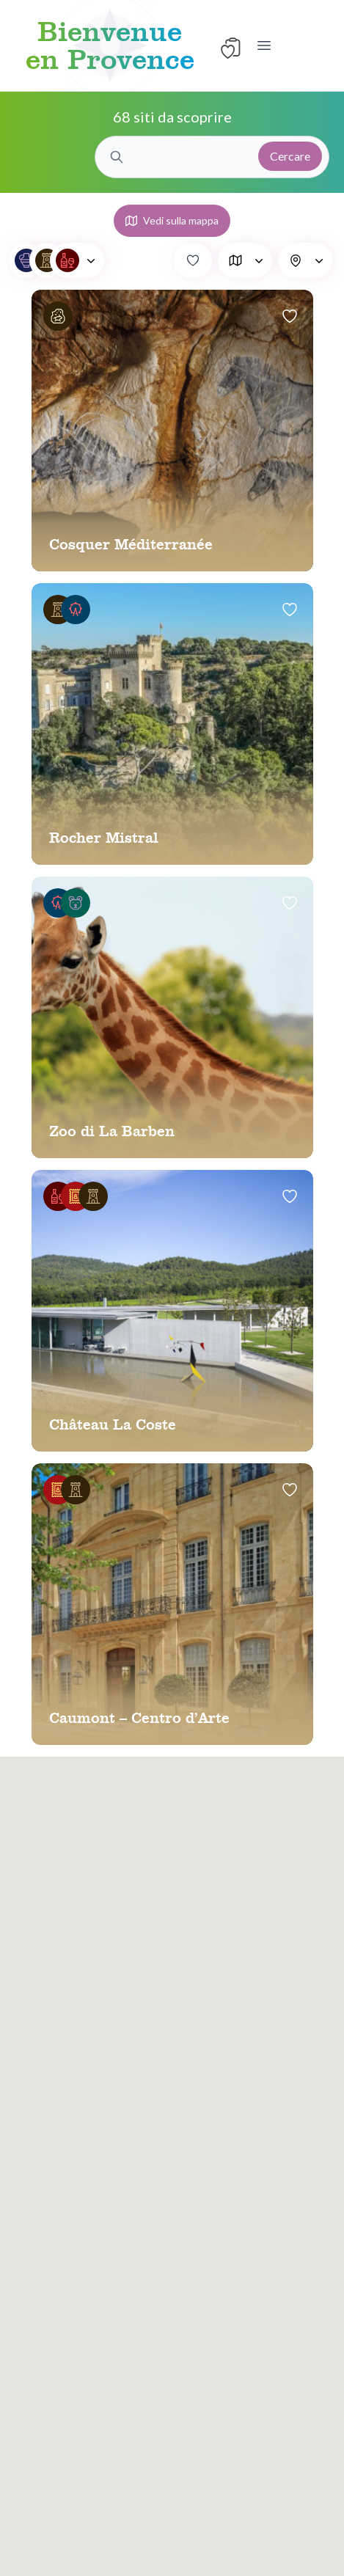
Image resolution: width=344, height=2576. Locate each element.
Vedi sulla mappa (172, 220)
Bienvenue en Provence (110, 45)
